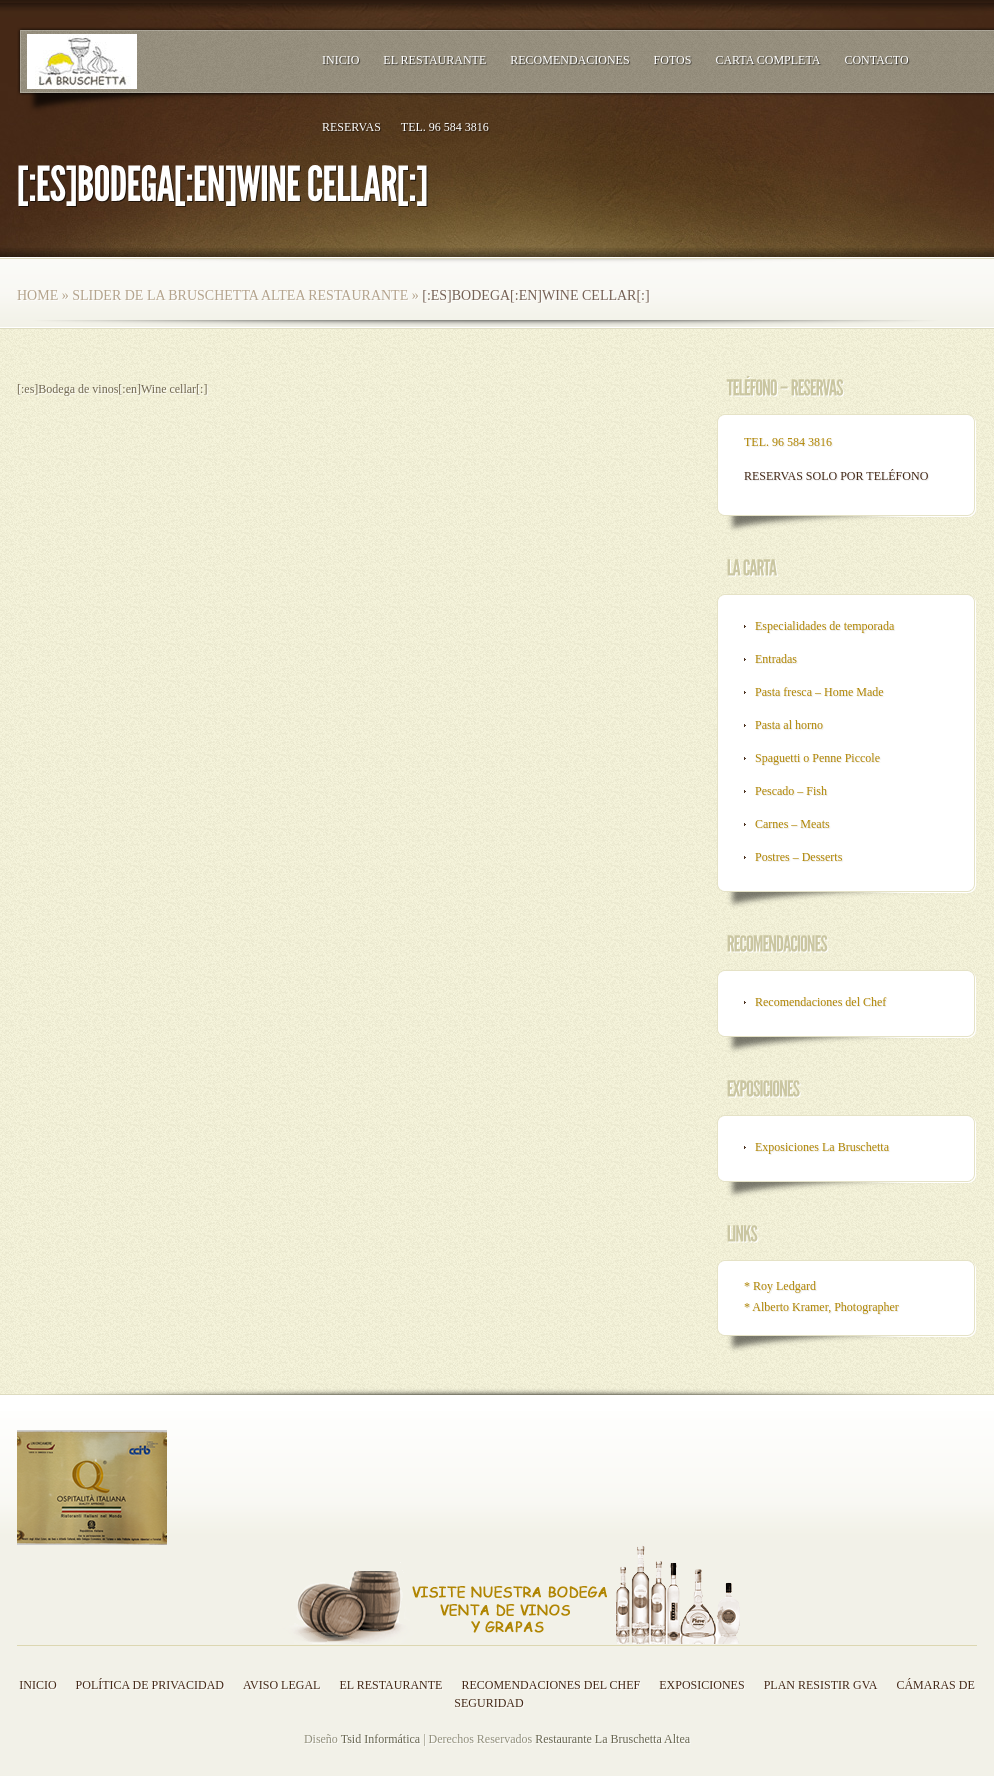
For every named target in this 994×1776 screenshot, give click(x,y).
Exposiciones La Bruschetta (822, 1147)
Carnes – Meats (792, 824)
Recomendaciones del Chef (820, 1002)
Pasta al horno (789, 725)
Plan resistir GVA (821, 1685)
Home (37, 295)
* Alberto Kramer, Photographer (821, 1307)
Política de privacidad (150, 1685)
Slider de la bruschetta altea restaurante (240, 295)
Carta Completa (767, 60)
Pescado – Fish (791, 791)
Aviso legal (281, 1685)
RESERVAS (351, 127)
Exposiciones (701, 1685)
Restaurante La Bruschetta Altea (612, 1739)
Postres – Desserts (798, 857)
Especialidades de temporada (824, 626)
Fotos (673, 60)
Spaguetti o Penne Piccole (817, 758)
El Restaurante (434, 60)
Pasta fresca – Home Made (819, 692)
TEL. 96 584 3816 (445, 127)
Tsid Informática (380, 1739)
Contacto (876, 60)
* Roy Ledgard (780, 1286)
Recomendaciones (569, 60)
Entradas (776, 659)
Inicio (340, 60)
